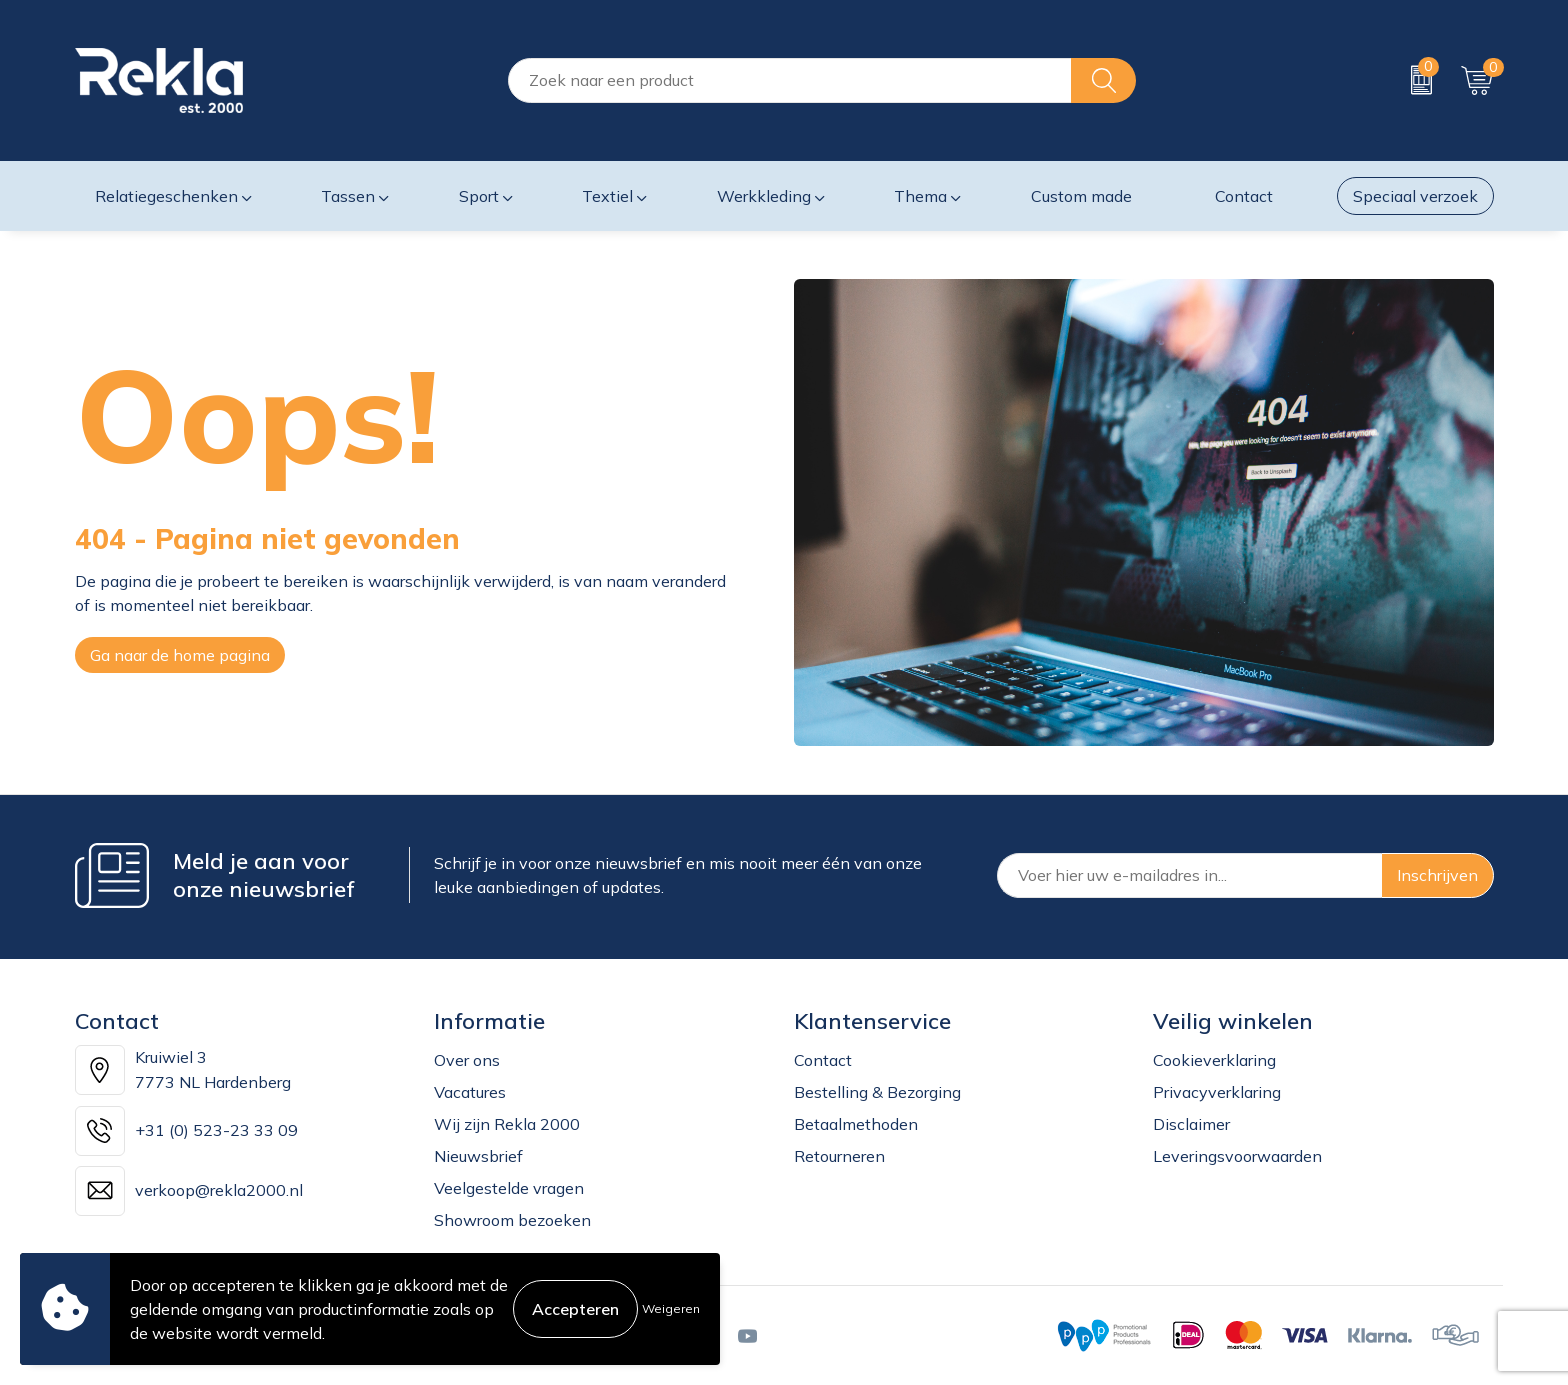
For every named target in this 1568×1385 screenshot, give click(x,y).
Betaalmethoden (856, 1124)
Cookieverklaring (1214, 1060)
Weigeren (671, 1308)
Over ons (467, 1060)
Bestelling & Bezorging (877, 1092)
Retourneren (839, 1156)
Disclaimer (1191, 1124)
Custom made (1081, 196)
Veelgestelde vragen (509, 1188)
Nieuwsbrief (478, 1156)
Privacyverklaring (1217, 1092)
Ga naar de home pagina (180, 655)
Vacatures (470, 1092)
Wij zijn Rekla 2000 (507, 1124)
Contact (823, 1060)
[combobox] (790, 80)
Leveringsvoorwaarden (1237, 1156)
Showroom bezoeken (512, 1220)
